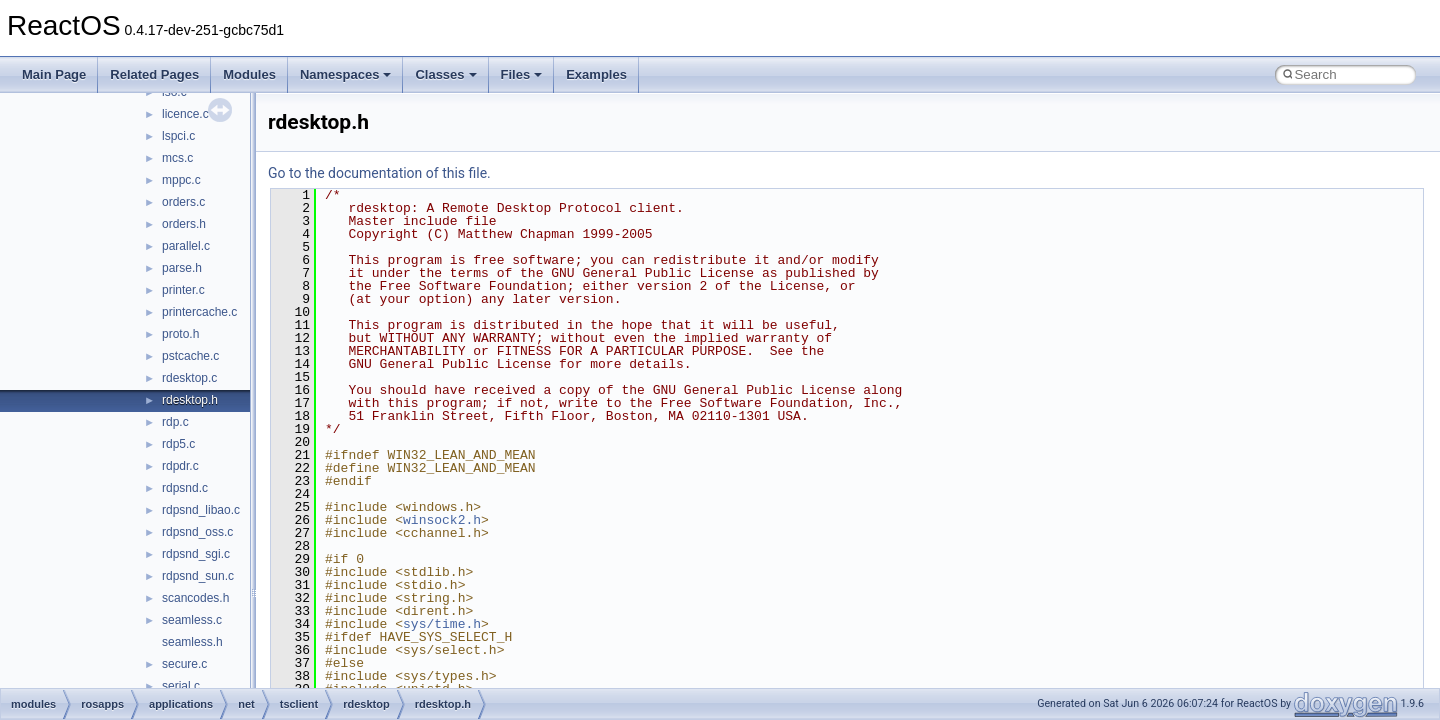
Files (522, 74)
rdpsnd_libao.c (201, 510)
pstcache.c (190, 356)
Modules (249, 74)
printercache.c (199, 312)
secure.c (184, 664)
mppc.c (181, 180)
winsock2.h (442, 520)
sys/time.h (442, 624)
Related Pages (154, 74)
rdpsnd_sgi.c (196, 554)
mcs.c (177, 158)
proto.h (180, 334)
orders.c (183, 202)
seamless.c (192, 620)
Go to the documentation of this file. (379, 173)
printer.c (183, 290)
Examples (596, 74)
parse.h (182, 268)
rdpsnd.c (185, 488)
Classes (445, 74)
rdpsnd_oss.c (197, 532)
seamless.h (192, 642)
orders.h (184, 224)
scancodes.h (195, 598)
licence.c (185, 114)
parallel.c (186, 246)
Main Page (54, 74)
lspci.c (178, 136)
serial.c (181, 686)
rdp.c (175, 422)
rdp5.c (178, 444)
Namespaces (346, 74)
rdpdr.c (180, 466)
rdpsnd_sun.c (198, 576)
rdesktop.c (189, 378)
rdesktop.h (190, 400)
